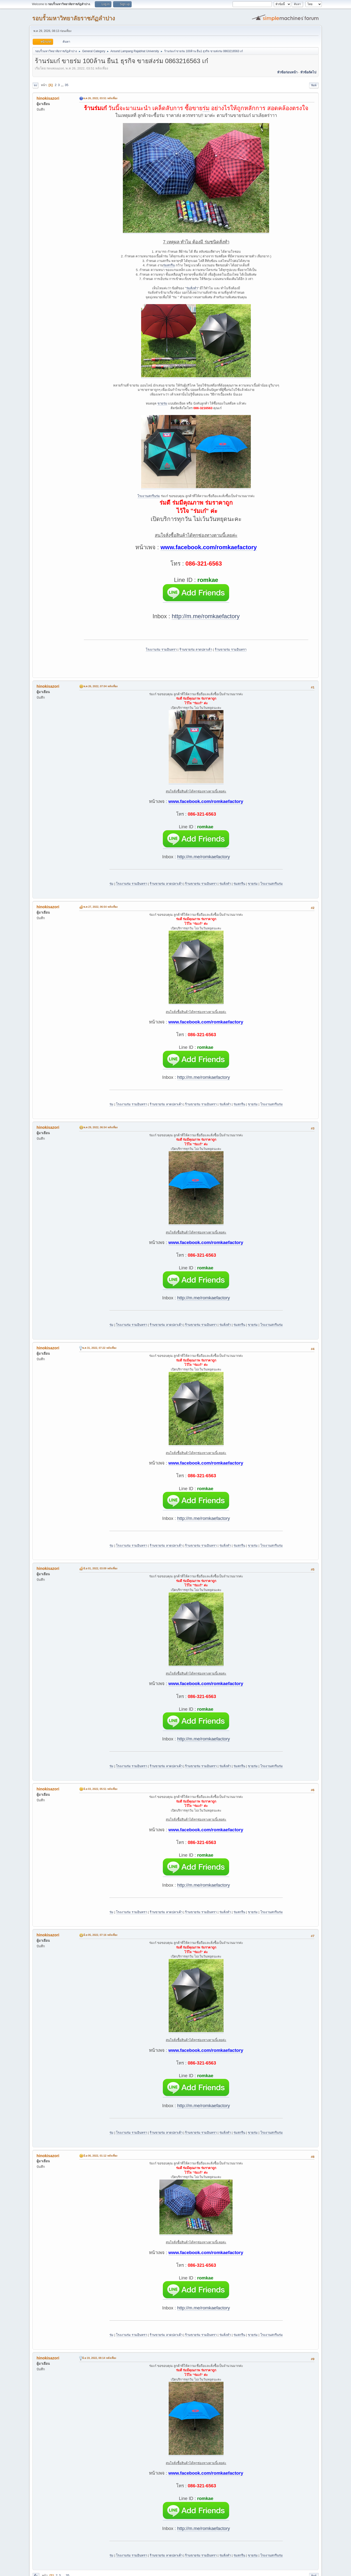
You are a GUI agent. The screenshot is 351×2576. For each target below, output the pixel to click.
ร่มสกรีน (169, 265)
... (63, 85)
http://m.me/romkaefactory (206, 616)
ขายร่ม (162, 403)
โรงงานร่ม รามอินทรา (161, 649)
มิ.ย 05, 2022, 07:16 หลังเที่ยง (100, 1934)
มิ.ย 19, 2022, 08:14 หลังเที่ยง (99, 2357)
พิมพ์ (313, 85)
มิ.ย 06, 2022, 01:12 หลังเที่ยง (100, 2155)
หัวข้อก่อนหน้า (287, 72)
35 (66, 85)
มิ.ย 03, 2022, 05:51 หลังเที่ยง (100, 1788)
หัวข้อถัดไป (308, 72)
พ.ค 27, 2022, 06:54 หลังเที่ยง (100, 906)
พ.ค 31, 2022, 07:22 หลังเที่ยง (99, 1347)
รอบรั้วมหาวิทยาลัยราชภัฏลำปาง (73, 18)
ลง (35, 85)
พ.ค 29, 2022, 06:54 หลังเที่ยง (100, 1127)
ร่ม (206, 108)
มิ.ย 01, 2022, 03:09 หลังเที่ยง (100, 1568)
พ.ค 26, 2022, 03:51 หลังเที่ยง (100, 98)
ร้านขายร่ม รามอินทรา (230, 649)
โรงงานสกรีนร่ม (148, 496)
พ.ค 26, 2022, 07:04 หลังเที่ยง (100, 686)
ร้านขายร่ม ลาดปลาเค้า (195, 649)
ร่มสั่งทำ (192, 288)
